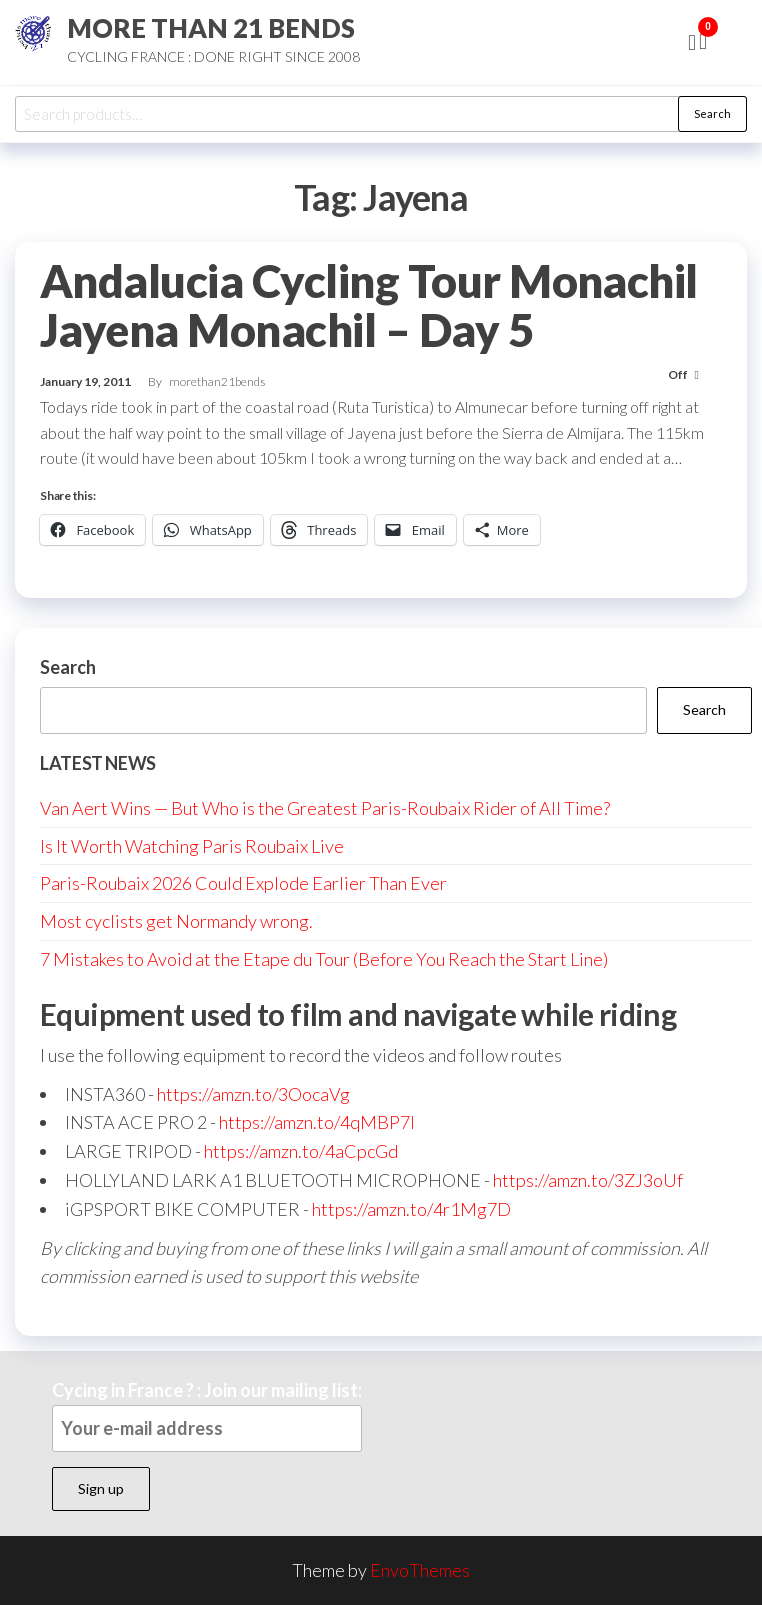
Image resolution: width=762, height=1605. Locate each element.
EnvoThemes (420, 1570)
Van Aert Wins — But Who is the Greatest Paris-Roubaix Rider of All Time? (325, 808)
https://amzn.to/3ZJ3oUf (588, 1180)
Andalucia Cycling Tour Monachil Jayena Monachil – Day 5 (369, 305)
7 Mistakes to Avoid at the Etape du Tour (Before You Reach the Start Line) (324, 959)
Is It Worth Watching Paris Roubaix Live (192, 846)
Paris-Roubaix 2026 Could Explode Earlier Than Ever (243, 883)
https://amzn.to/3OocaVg (253, 1094)
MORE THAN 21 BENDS (211, 28)
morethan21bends (217, 381)
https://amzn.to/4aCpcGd (301, 1151)
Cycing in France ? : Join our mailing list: (207, 1415)
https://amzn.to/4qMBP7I (317, 1122)
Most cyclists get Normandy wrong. (176, 921)
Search (712, 113)
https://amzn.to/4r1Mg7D (411, 1209)
